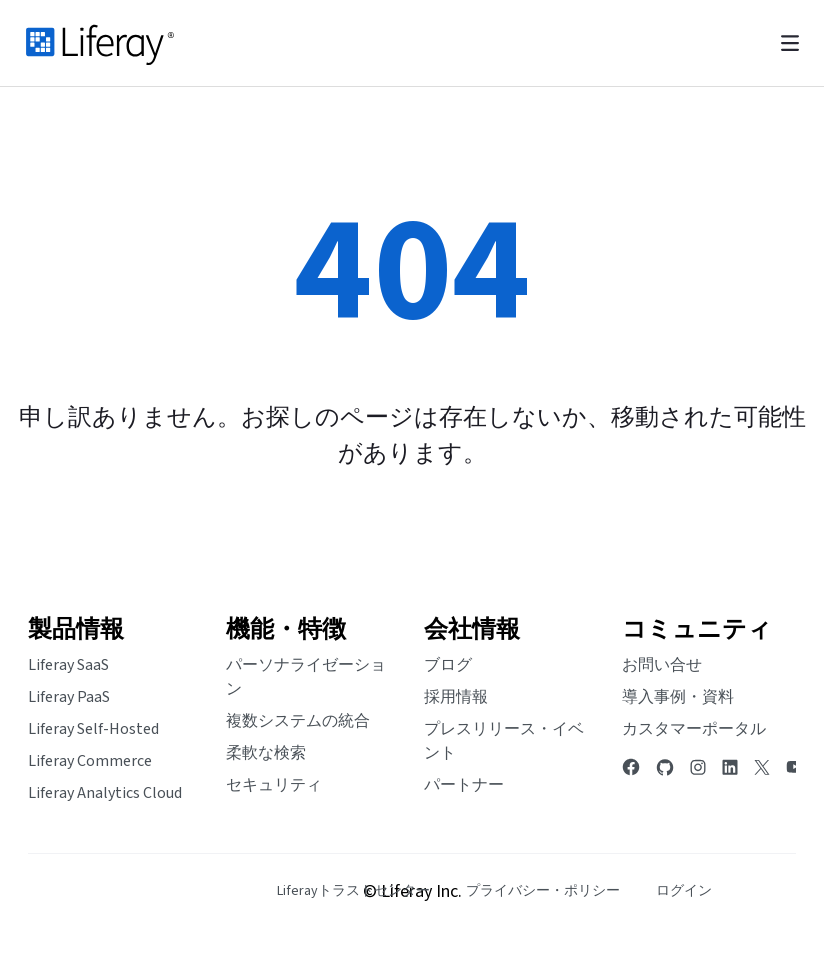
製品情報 (76, 629)
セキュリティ (274, 785)
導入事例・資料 (678, 697)
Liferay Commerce (90, 761)
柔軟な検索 (266, 753)
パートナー (464, 785)
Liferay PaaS (69, 697)
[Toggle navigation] (790, 43)
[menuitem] (353, 891)
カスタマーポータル (694, 729)
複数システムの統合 (298, 721)
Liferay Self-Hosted (93, 729)
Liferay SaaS (68, 665)
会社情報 (472, 629)
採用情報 (456, 697)
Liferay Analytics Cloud (105, 793)
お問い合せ (662, 665)
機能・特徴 (286, 629)
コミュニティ (697, 629)
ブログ (448, 665)
